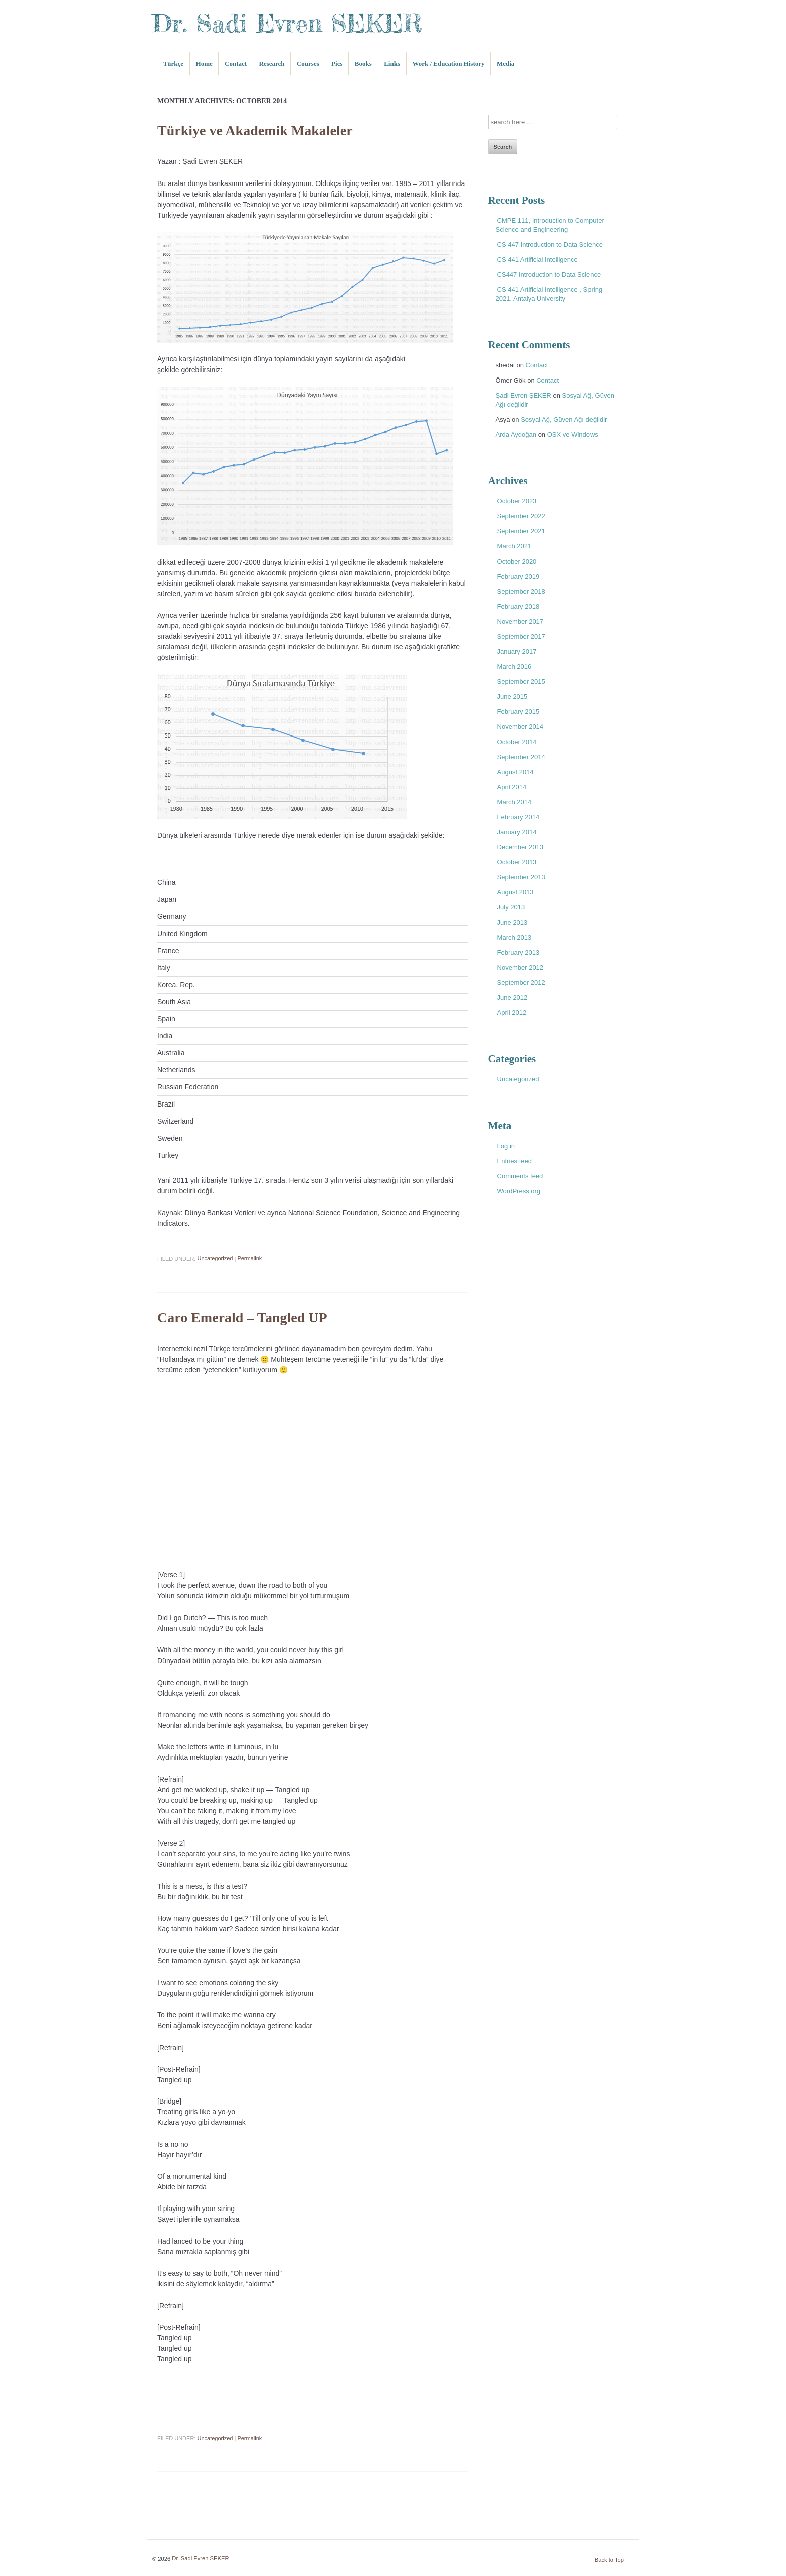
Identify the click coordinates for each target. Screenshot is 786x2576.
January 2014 (517, 832)
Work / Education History (448, 63)
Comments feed (520, 1176)
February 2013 (518, 952)
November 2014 (520, 726)
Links (392, 63)
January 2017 (517, 651)
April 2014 (512, 787)
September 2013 (521, 877)
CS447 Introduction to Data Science (549, 274)
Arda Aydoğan (516, 434)
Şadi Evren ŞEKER (523, 395)
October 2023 (517, 501)
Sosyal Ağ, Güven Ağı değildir (564, 419)
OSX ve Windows (572, 434)
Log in (506, 1146)
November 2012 (520, 967)
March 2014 (514, 802)
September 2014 (521, 757)
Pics (336, 63)
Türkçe (173, 63)
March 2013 (514, 937)
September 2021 (521, 531)
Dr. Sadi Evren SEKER (287, 23)
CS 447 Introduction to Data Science (550, 244)
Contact (236, 63)
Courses (308, 63)
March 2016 (514, 666)
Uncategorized (215, 1259)
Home (204, 63)
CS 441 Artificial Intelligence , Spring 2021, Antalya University (549, 294)
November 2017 (520, 621)
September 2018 (521, 591)
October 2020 (517, 561)
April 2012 (512, 1012)
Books (363, 63)
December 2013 (520, 847)
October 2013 (517, 862)
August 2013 (515, 892)
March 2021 (514, 546)
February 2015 (518, 711)
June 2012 (512, 997)
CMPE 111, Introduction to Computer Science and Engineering (550, 225)
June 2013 (512, 922)
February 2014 (518, 817)
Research (272, 63)
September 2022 (521, 516)
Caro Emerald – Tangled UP (242, 1318)
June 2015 (512, 696)
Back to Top (609, 2560)
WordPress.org (518, 1191)
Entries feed (514, 1161)
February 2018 (518, 606)
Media (505, 63)
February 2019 (518, 576)
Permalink (249, 1259)
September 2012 (521, 982)
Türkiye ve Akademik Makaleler (255, 130)
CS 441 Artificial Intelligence (537, 259)
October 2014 (517, 742)
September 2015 (521, 681)
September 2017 (521, 636)
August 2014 (515, 772)
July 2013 (511, 907)
